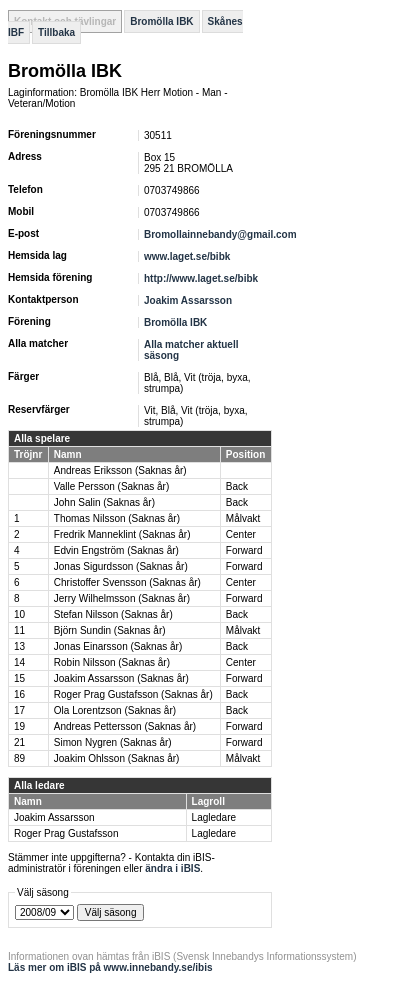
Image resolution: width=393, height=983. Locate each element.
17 (19, 710)
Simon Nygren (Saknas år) (113, 742)
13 (19, 646)
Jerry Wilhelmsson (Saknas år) (122, 598)
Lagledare (214, 817)
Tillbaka (56, 32)
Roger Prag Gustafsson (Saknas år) (133, 694)
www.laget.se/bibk (187, 256)
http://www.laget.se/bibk (201, 278)
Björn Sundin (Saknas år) (110, 630)
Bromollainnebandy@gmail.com (220, 234)
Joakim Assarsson (188, 300)
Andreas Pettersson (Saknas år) (125, 726)
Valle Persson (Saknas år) (111, 486)
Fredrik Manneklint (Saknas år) (122, 534)
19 (19, 726)
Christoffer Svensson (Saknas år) (127, 582)
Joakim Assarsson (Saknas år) (121, 678)
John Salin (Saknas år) (104, 502)
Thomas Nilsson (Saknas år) (117, 518)
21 (19, 742)
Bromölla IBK (161, 21)
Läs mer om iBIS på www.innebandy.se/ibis (110, 967)
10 (19, 614)
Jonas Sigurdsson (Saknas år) (121, 566)
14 (19, 662)
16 (19, 694)
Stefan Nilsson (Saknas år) (113, 614)
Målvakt (243, 518)
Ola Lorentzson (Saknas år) (115, 710)
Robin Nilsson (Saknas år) (112, 662)
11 (19, 630)
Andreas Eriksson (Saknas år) (120, 470)
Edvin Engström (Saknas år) (116, 550)
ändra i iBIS (172, 868)
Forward (244, 550)
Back (237, 486)
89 (19, 758)
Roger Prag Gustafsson (66, 833)
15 (19, 678)
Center (241, 534)
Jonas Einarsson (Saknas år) (118, 646)
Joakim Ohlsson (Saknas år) (117, 758)
